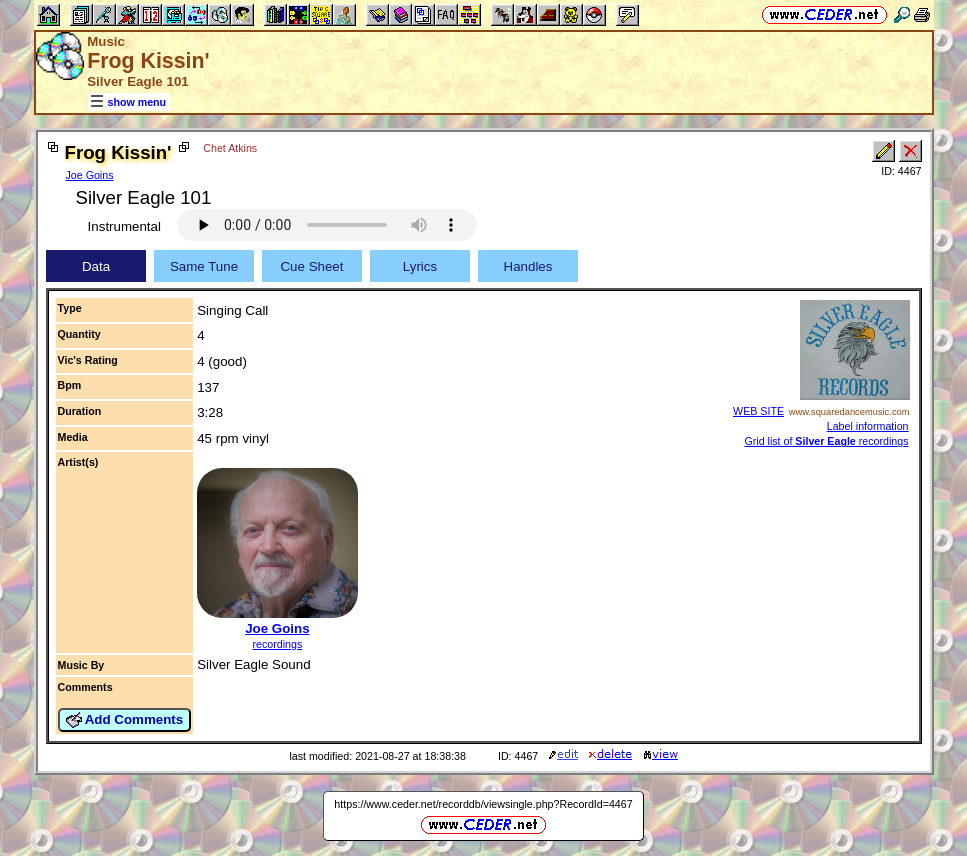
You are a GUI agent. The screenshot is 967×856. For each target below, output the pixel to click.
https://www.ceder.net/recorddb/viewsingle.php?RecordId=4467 (483, 804)
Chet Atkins (230, 148)
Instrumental (124, 226)
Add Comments (125, 720)
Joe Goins (90, 175)
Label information (868, 426)
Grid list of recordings (826, 441)
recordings (278, 644)
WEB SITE (758, 411)
